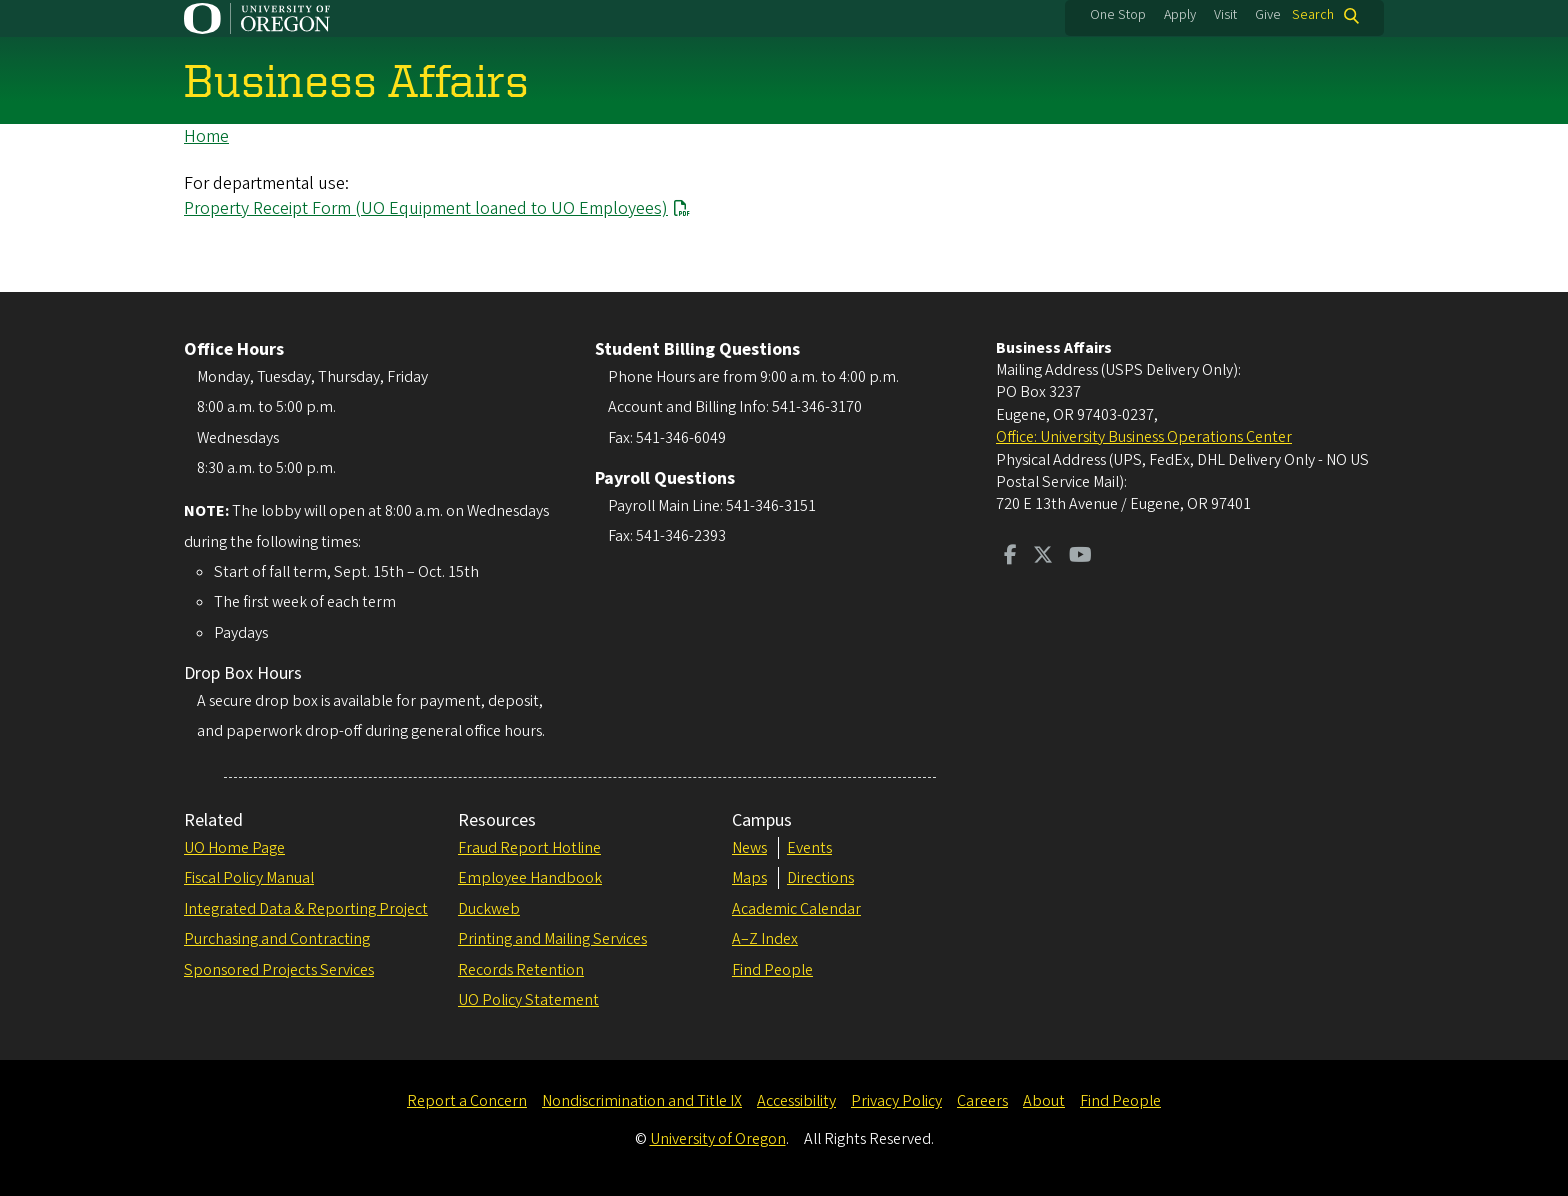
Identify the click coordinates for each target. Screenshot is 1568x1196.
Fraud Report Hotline (529, 848)
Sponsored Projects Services (279, 970)
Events (809, 848)
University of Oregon (718, 1139)
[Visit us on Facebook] (1010, 557)
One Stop (1118, 15)
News (749, 848)
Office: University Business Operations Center (1144, 437)
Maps (749, 878)
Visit (1225, 15)
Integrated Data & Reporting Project (306, 909)
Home (206, 136)
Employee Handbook (530, 878)
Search (1313, 15)
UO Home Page (234, 848)
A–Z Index (765, 939)
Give (1268, 15)
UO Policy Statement (528, 1000)
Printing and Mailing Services (552, 939)
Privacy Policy (896, 1101)
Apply (1180, 15)
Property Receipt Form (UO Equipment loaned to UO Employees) (426, 208)
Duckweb (489, 909)
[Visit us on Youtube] (1080, 557)
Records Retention (521, 970)
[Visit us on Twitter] (1043, 557)
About (1044, 1101)
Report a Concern (467, 1101)
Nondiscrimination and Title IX (642, 1101)
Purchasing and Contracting (277, 939)
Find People (772, 970)
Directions (820, 878)
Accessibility (796, 1101)
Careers (982, 1101)
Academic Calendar (796, 909)
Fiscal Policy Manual (249, 878)
